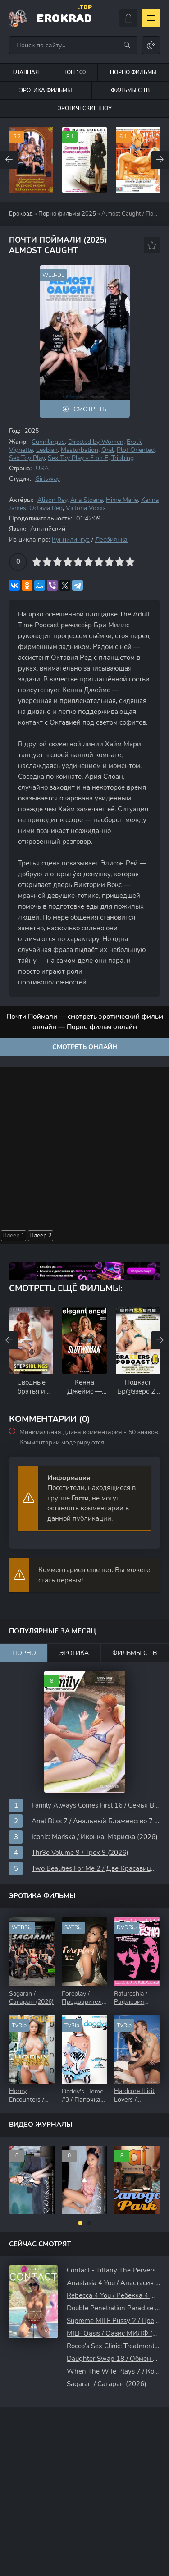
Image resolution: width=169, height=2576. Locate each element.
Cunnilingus (48, 441)
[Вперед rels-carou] (160, 1340)
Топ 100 (75, 72)
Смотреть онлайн (84, 1047)
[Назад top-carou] (9, 160)
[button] (80, 2223)
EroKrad (64, 17)
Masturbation (79, 450)
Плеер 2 (40, 1236)
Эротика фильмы (45, 90)
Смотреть (89, 409)
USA (42, 468)
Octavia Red (46, 508)
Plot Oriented (136, 450)
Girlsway (47, 478)
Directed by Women (95, 441)
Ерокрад (21, 214)
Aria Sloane (86, 500)
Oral (107, 450)
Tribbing (122, 458)
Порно (24, 1653)
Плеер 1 (13, 1236)
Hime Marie (122, 500)
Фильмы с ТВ (134, 1653)
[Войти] (128, 18)
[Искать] (127, 45)
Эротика (74, 1653)
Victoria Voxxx (86, 508)
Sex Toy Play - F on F (78, 458)
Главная (25, 72)
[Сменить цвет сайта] (151, 45)
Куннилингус (71, 539)
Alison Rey (52, 500)
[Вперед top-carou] (160, 160)
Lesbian (47, 450)
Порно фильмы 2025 (67, 214)
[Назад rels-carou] (9, 1340)
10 (130, 562)
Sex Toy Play (27, 458)
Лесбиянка (111, 539)
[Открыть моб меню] (151, 18)
